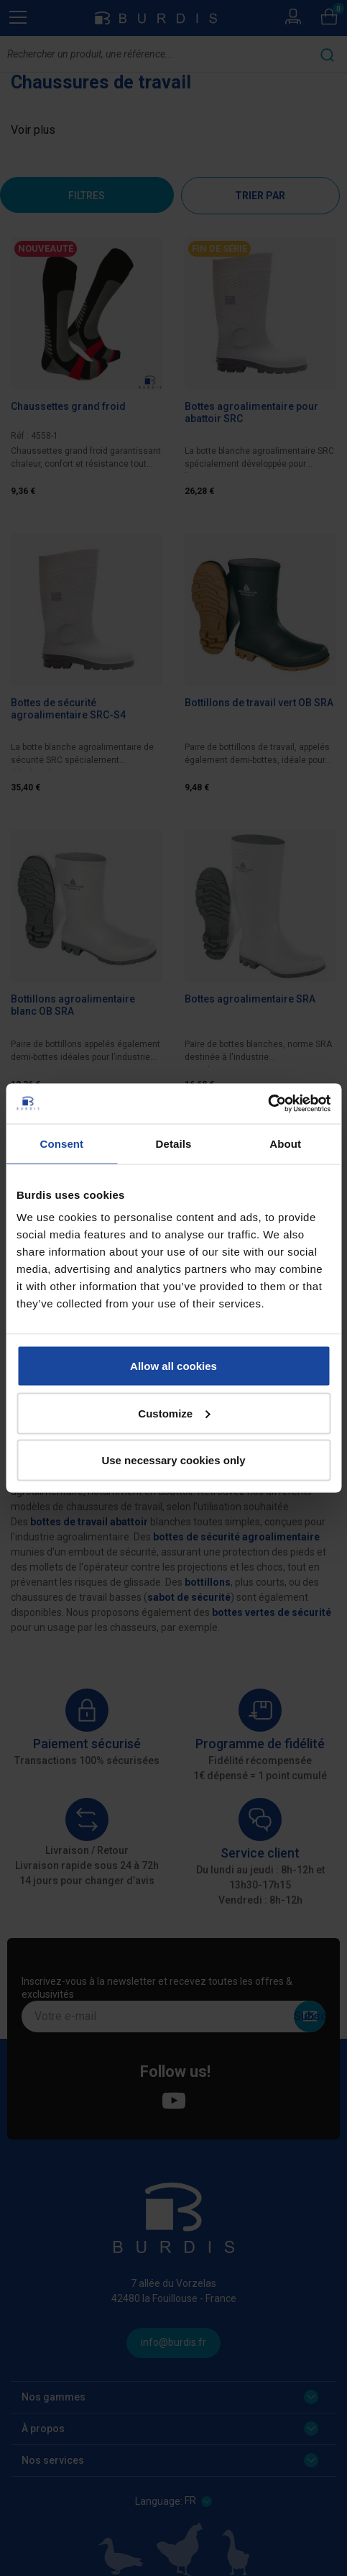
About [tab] (285, 1143)
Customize (174, 1413)
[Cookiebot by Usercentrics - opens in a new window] (267, 1104)
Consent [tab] (61, 1143)
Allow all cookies (173, 1366)
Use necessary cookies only (173, 1460)
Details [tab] (174, 1143)
